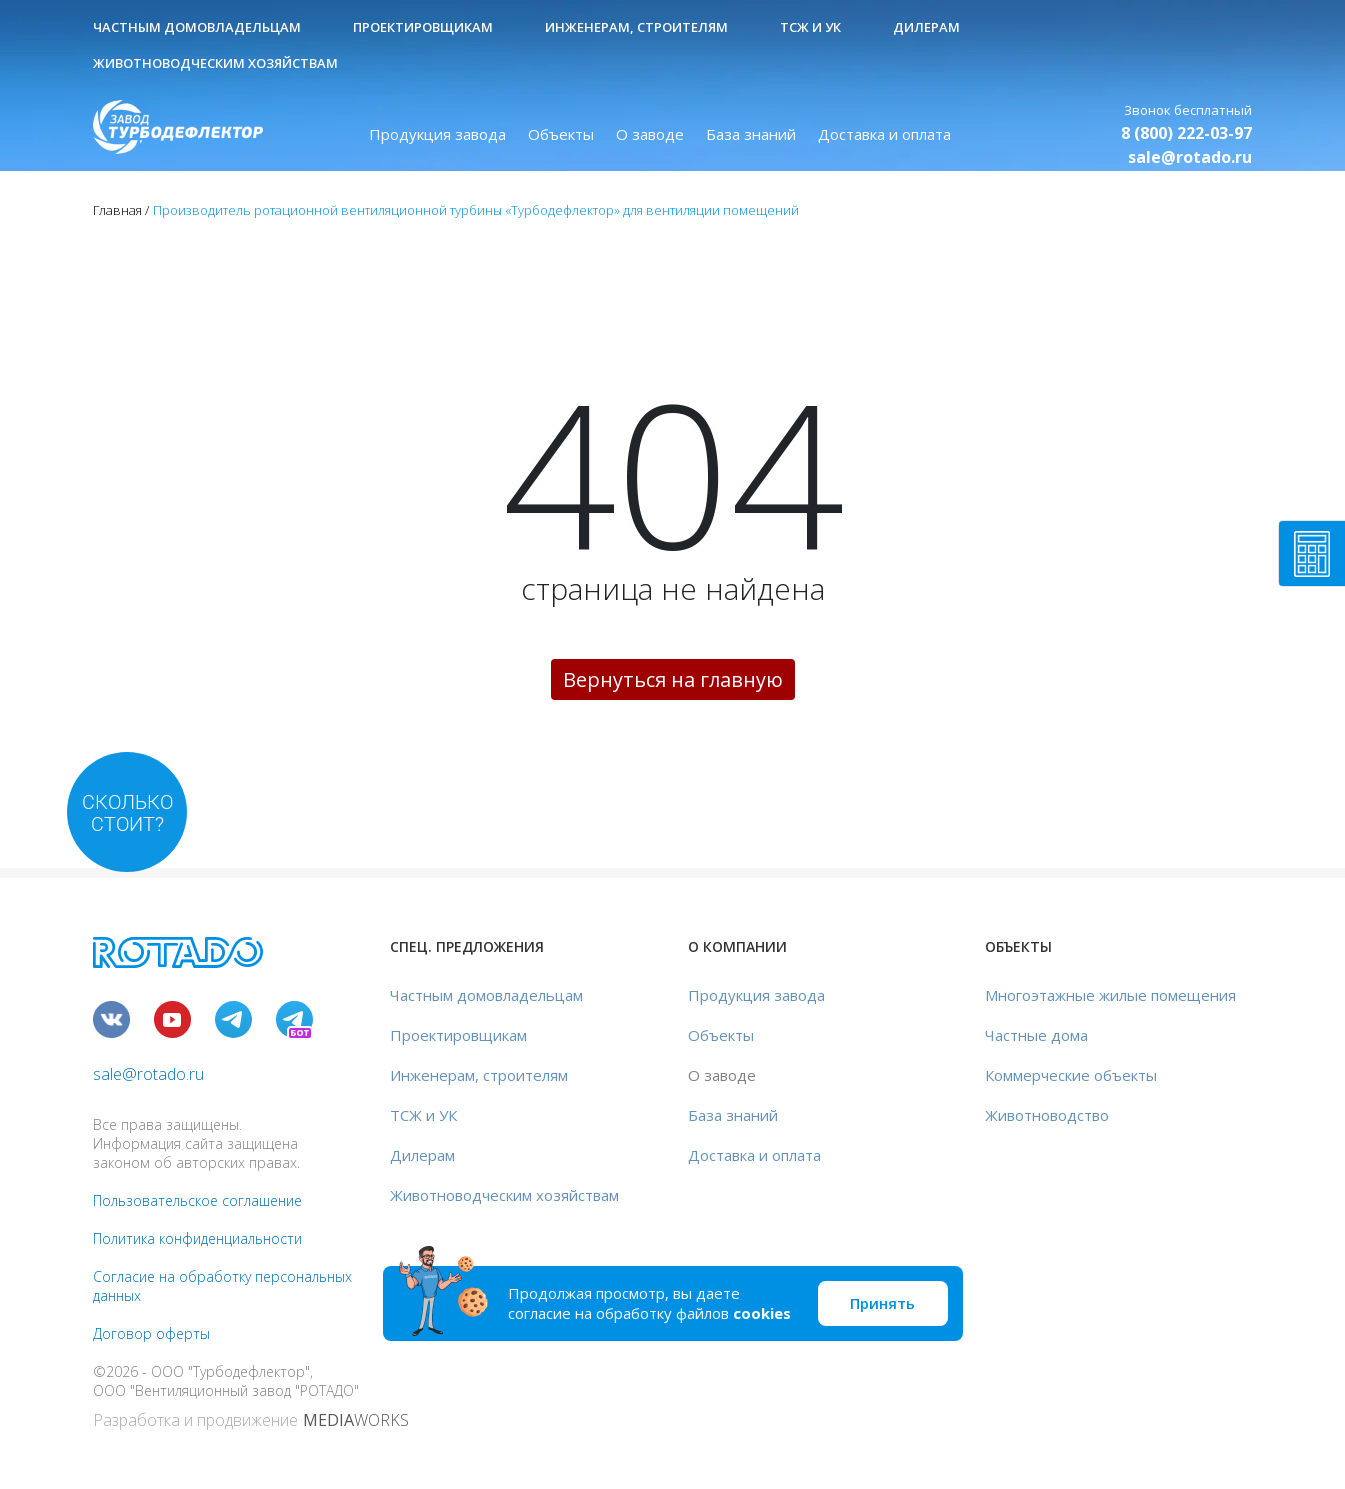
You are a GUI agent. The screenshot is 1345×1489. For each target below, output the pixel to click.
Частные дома (1036, 1035)
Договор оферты (151, 1333)
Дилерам (926, 27)
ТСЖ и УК (810, 27)
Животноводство (1047, 1115)
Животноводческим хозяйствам (215, 63)
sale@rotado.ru (1190, 157)
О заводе (650, 134)
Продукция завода (437, 134)
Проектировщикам (423, 27)
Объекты (561, 134)
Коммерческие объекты (1071, 1075)
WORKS (356, 1420)
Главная (117, 210)
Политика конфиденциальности (197, 1238)
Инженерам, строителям (636, 27)
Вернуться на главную (673, 679)
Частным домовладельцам (197, 27)
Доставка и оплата (884, 134)
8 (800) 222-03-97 (1186, 133)
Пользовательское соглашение (197, 1200)
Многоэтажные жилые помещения (1110, 995)
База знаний (751, 134)
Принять (882, 1303)
